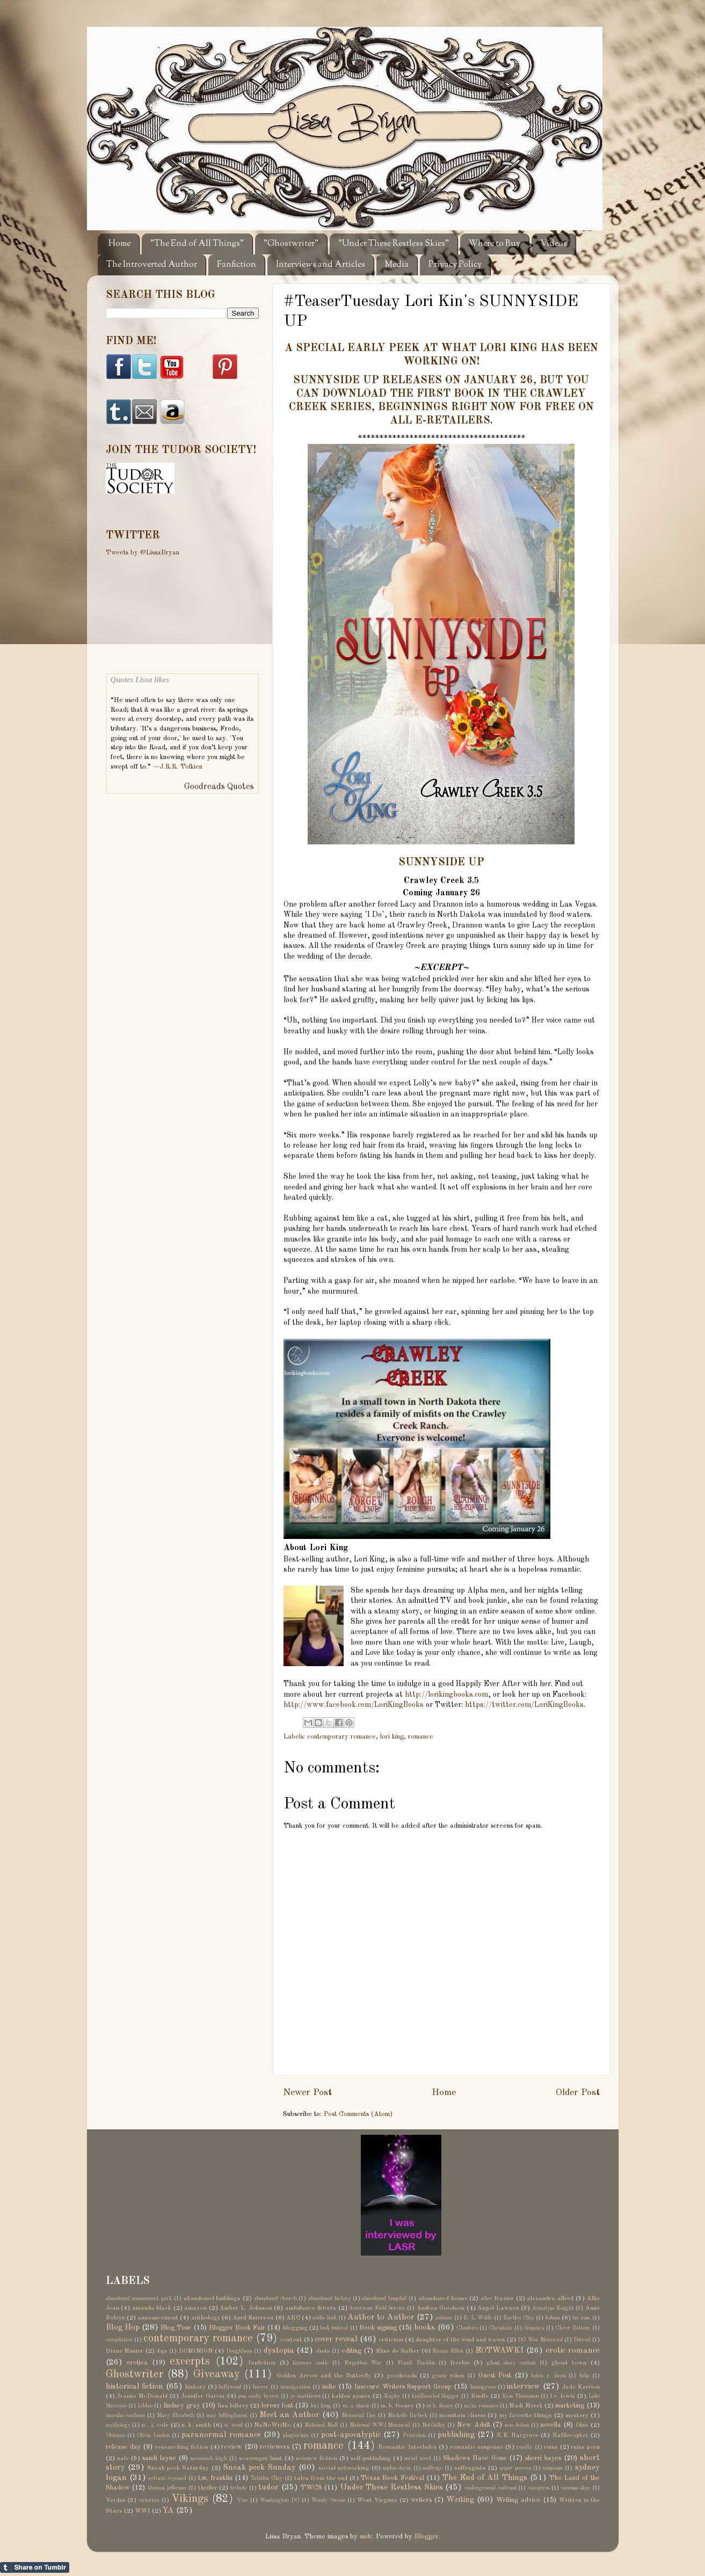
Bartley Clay (518, 2317)
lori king (392, 1736)
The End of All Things (484, 2477)
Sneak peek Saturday (178, 2468)
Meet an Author (289, 2415)
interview (523, 2386)
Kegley (392, 2396)
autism (443, 2317)
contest (291, 2340)
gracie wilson (448, 2375)
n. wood (233, 2425)
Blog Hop (123, 2327)
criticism (391, 2340)
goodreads (402, 2376)
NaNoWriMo (272, 2425)
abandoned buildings (212, 2298)
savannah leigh (209, 2458)
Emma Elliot (447, 2351)
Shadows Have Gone (475, 2458)
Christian (500, 2328)
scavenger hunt (260, 2458)
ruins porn (585, 2447)
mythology (118, 2425)
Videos (553, 244)
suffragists (470, 2468)
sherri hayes (543, 2458)
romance (420, 1736)
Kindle (480, 2396)
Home (119, 244)
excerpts (190, 2361)
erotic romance (573, 2350)
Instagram (483, 2387)
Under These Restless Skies (391, 2487)
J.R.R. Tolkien (181, 766)
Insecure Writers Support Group (403, 2386)
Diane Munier (125, 2351)
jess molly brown (258, 2396)
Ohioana (115, 2435)
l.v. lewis (562, 2396)
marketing (569, 2405)
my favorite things (525, 2415)
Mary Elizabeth (175, 2415)
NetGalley (433, 2425)
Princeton (414, 2435)
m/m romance (481, 2406)
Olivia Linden (153, 2435)
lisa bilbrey (233, 2406)
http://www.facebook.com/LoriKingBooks (354, 1705)
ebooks (323, 2351)
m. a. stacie (356, 2406)
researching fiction (181, 2447)
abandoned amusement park (139, 2298)
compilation (119, 2340)
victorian (149, 2500)
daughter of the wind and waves (460, 2340)
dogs (162, 2351)
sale (123, 2458)
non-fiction (517, 2425)
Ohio (582, 2425)
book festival (334, 2328)
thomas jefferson (167, 2488)
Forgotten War (363, 2363)
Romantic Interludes (407, 2447)
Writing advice (518, 2500)
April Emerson (252, 2318)
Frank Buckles (416, 2363)
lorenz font (277, 2405)
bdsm (553, 2318)
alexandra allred (550, 2298)
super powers (515, 2468)
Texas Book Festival (392, 2478)
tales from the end (320, 2478)
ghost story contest (511, 2363)
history (195, 2387)
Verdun (116, 2500)
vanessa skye (575, 2488)
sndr (366, 2536)
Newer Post (307, 2092)
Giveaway (216, 2374)
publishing (456, 2435)
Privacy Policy (455, 265)
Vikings (189, 2499)
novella (551, 2424)
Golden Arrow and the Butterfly (324, 2376)
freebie (460, 2363)
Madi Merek (525, 2406)
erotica (137, 2362)
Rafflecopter (570, 2435)
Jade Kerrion (581, 2387)
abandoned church (275, 2298)
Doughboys (239, 2351)
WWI (142, 2511)
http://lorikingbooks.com (446, 1694)
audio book (324, 2317)
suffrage (432, 2468)
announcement (157, 2318)
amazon (195, 2308)
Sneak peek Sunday (259, 2467)
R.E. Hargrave (518, 2435)
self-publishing (371, 2458)
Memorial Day (358, 2415)
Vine (242, 2500)
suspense (553, 2468)
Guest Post (495, 2375)
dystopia (279, 2350)
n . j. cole (155, 2425)
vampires (538, 2488)
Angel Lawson (498, 2308)
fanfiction (262, 2363)
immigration (295, 2387)
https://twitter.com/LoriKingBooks (524, 1705)
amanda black (152, 2308)
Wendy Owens (328, 2500)
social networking (343, 2468)
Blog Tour (176, 2327)
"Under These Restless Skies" (393, 244)
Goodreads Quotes (219, 787)
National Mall (321, 2425)
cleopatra (534, 2328)
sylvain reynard (167, 2478)
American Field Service (377, 2308)
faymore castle (311, 2363)
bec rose (581, 2317)
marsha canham (125, 2415)
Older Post (578, 2092)
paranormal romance (221, 2435)
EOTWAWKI (499, 2350)
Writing (460, 2499)
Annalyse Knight (553, 2308)
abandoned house (443, 2298)
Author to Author (381, 2317)
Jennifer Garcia (203, 2396)
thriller (207, 2488)
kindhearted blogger (436, 2396)
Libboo (144, 2406)
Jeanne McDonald (142, 2396)
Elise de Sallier (397, 2351)
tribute (238, 2488)
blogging (295, 2328)
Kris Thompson (520, 2396)
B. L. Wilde (477, 2317)
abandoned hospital (384, 2298)
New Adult (473, 2424)
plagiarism (296, 2435)
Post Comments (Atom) (358, 2114)
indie (329, 2386)
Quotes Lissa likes (140, 679)
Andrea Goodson (441, 2308)
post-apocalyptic (351, 2435)
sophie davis (397, 2468)
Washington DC (280, 2500)
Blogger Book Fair (237, 2327)
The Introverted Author (151, 265)
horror (260, 2387)
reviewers (274, 2446)
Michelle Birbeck (407, 2415)
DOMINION (196, 2351)
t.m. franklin (215, 2478)
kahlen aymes (351, 2396)
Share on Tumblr (34, 2567)
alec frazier (497, 2298)
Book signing (378, 2327)
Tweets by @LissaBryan (142, 552)
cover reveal (336, 2339)
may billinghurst (227, 2415)
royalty (524, 2447)
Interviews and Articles (320, 265)
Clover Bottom (572, 2328)
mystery (576, 2415)
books (424, 2327)
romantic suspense (476, 2447)
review (231, 2446)
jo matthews (305, 2396)
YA (168, 2510)
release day (123, 2446)
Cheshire (467, 2328)
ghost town (569, 2363)
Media (397, 265)
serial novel (417, 2458)
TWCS (311, 2487)
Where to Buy (494, 244)
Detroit (582, 2340)
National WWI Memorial (380, 2425)
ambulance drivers (311, 2308)
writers (421, 2500)
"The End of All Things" (197, 244)
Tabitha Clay (266, 2478)
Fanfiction (236, 265)
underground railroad (490, 2488)
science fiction (316, 2458)
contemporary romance (341, 1736)
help (584, 2375)
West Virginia (377, 2500)
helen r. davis (548, 2375)
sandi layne (159, 2458)
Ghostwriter (134, 2374)
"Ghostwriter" (291, 244)
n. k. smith (196, 2425)
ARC (293, 2318)
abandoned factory (329, 2298)
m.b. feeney (439, 2406)
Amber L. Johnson (246, 2308)
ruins (551, 2447)
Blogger (427, 2536)
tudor (268, 2487)
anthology (205, 2318)
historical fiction (135, 2386)
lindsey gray (182, 2405)
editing (351, 2350)
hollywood (230, 2387)
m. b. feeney (397, 2406)
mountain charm (462, 2415)
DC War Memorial (540, 2340)
